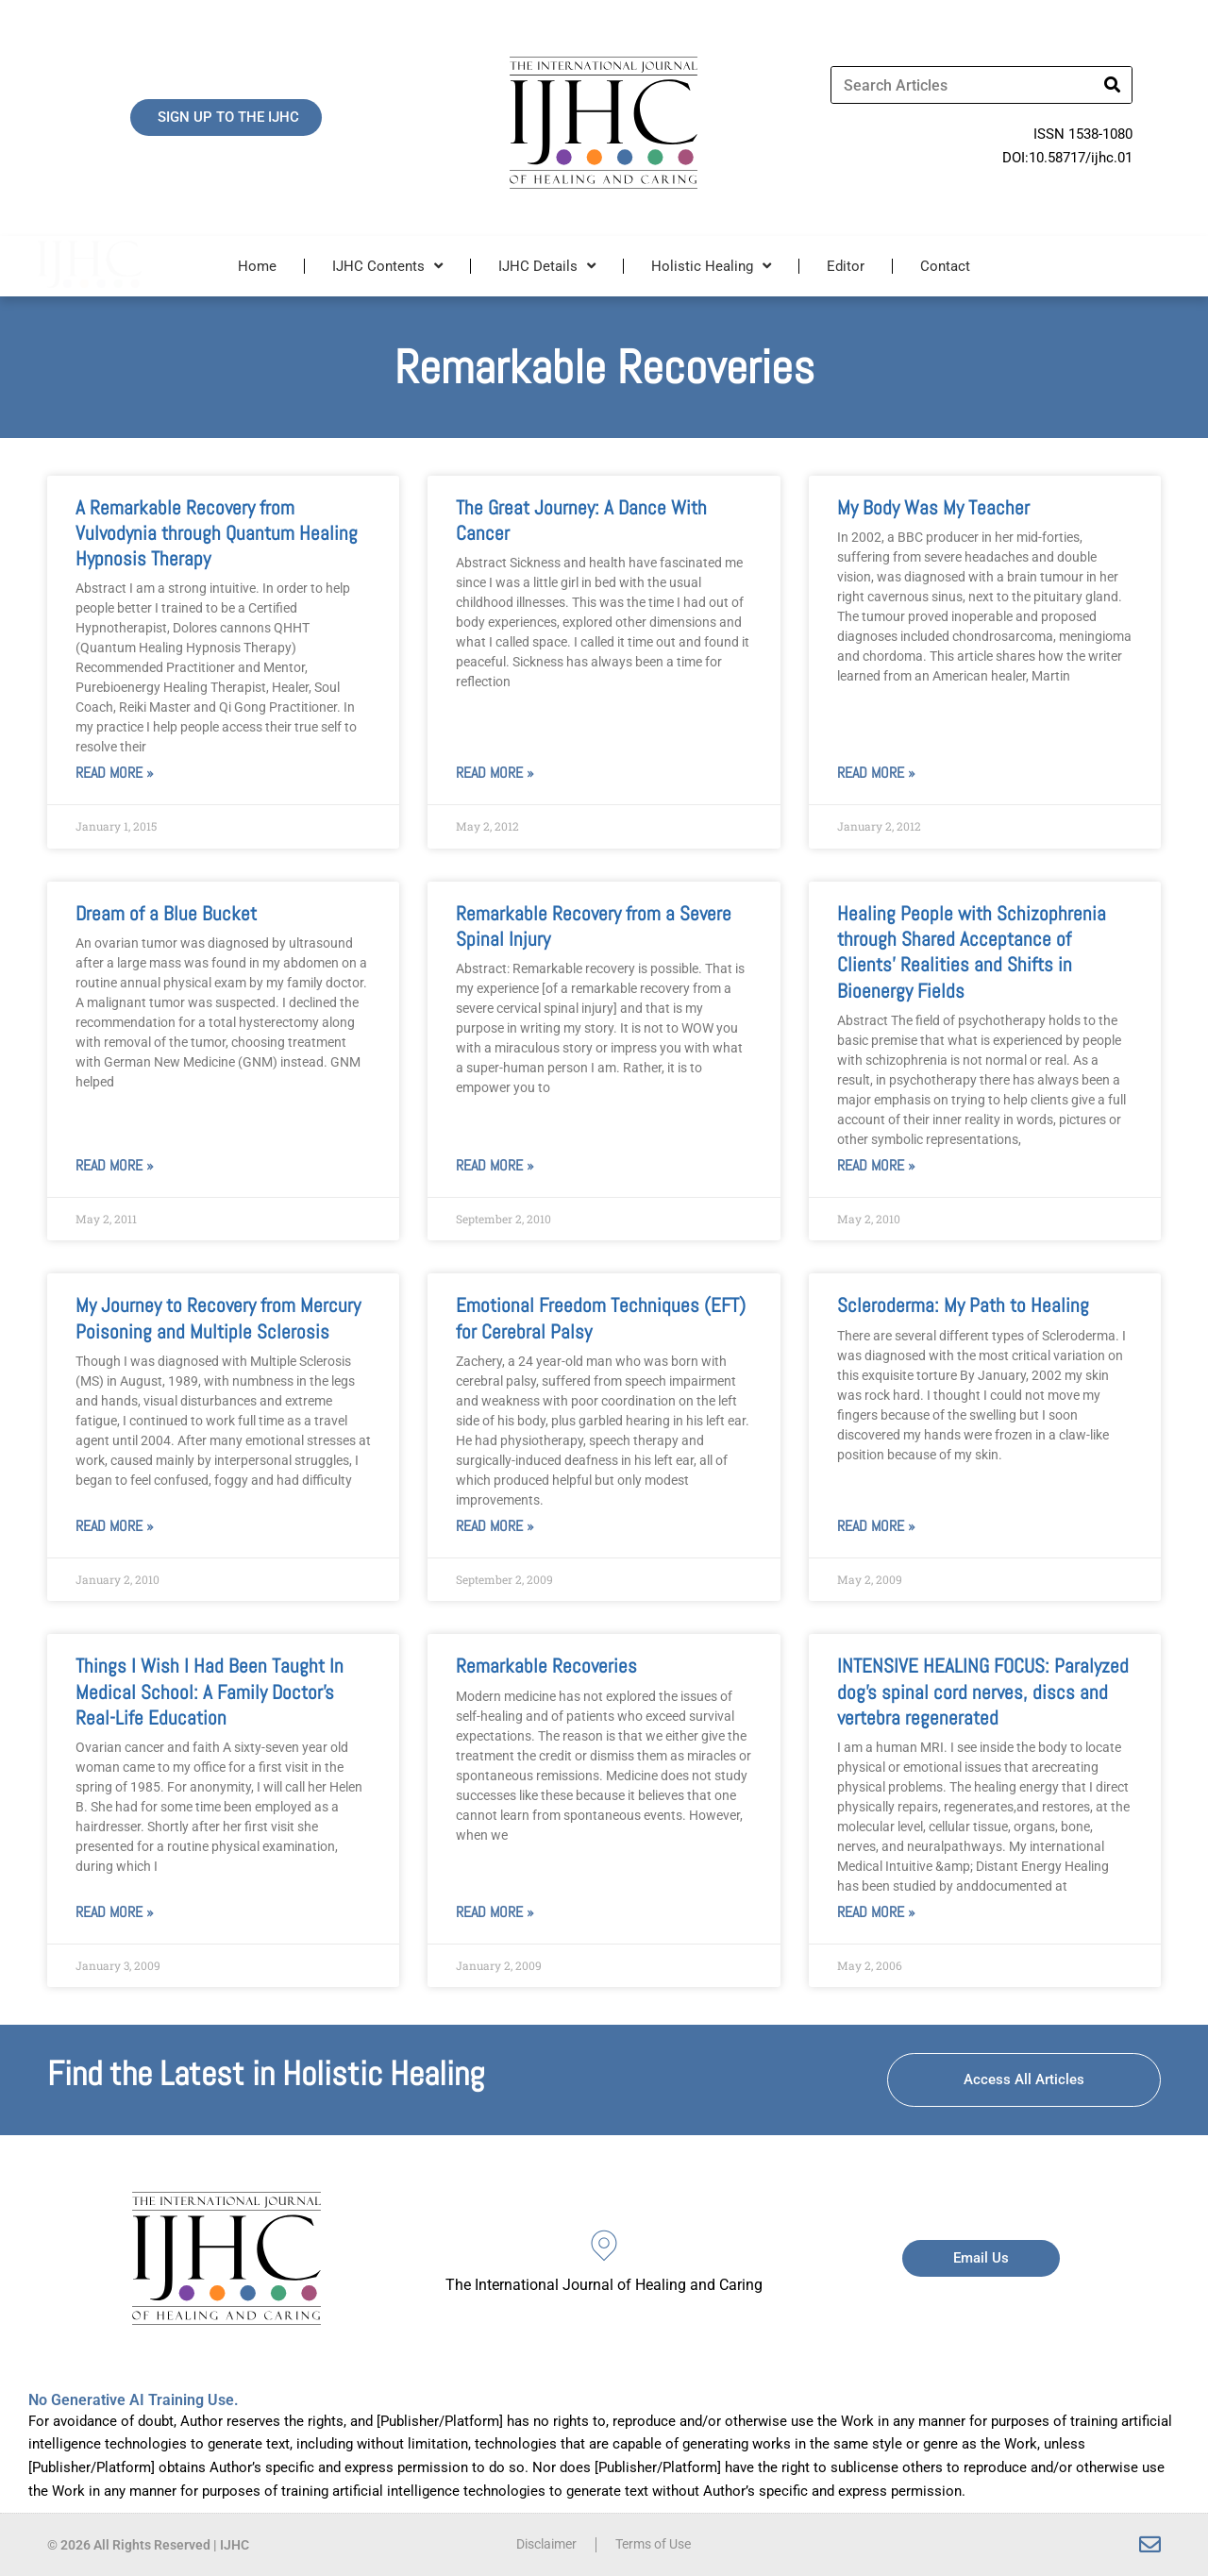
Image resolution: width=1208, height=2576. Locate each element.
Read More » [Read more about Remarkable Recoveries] (495, 1912)
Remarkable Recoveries (546, 1665)
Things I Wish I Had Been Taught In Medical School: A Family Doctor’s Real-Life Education (210, 1691)
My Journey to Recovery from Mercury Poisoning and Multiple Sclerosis (218, 1317)
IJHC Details (547, 265)
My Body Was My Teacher (933, 507)
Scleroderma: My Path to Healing (963, 1305)
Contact (945, 266)
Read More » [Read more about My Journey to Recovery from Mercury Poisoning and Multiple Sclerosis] (115, 1526)
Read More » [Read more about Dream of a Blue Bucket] (115, 1165)
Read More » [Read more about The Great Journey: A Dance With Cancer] (495, 773)
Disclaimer (542, 2544)
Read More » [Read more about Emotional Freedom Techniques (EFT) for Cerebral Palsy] (495, 1526)
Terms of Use (656, 2544)
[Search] (1113, 85)
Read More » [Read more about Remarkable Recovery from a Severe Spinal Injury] (495, 1165)
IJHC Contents (387, 265)
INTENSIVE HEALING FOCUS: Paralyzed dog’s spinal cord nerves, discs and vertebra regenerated (983, 1691)
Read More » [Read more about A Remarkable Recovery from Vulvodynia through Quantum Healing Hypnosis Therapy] (115, 773)
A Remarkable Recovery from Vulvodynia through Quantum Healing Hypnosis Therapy (217, 533)
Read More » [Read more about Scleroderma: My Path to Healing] (876, 1526)
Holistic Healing (711, 265)
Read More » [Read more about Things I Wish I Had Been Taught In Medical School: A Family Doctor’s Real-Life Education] (115, 1912)
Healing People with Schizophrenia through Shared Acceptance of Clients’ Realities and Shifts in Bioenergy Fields (971, 952)
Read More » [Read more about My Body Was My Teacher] (876, 773)
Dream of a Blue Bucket (166, 913)
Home (257, 266)
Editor (845, 266)
